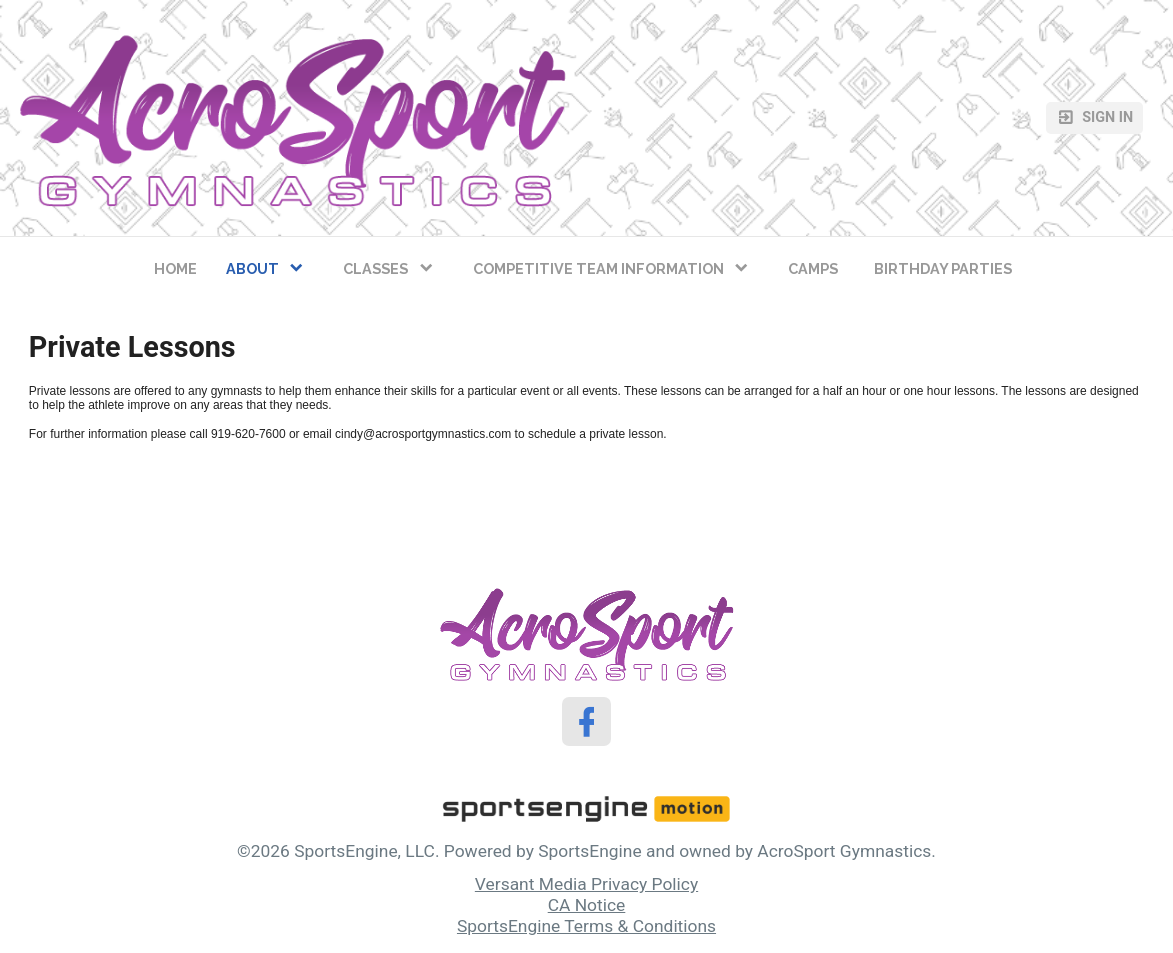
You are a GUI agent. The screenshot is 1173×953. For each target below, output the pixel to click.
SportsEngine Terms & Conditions (586, 926)
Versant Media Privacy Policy (586, 884)
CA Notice (587, 905)
